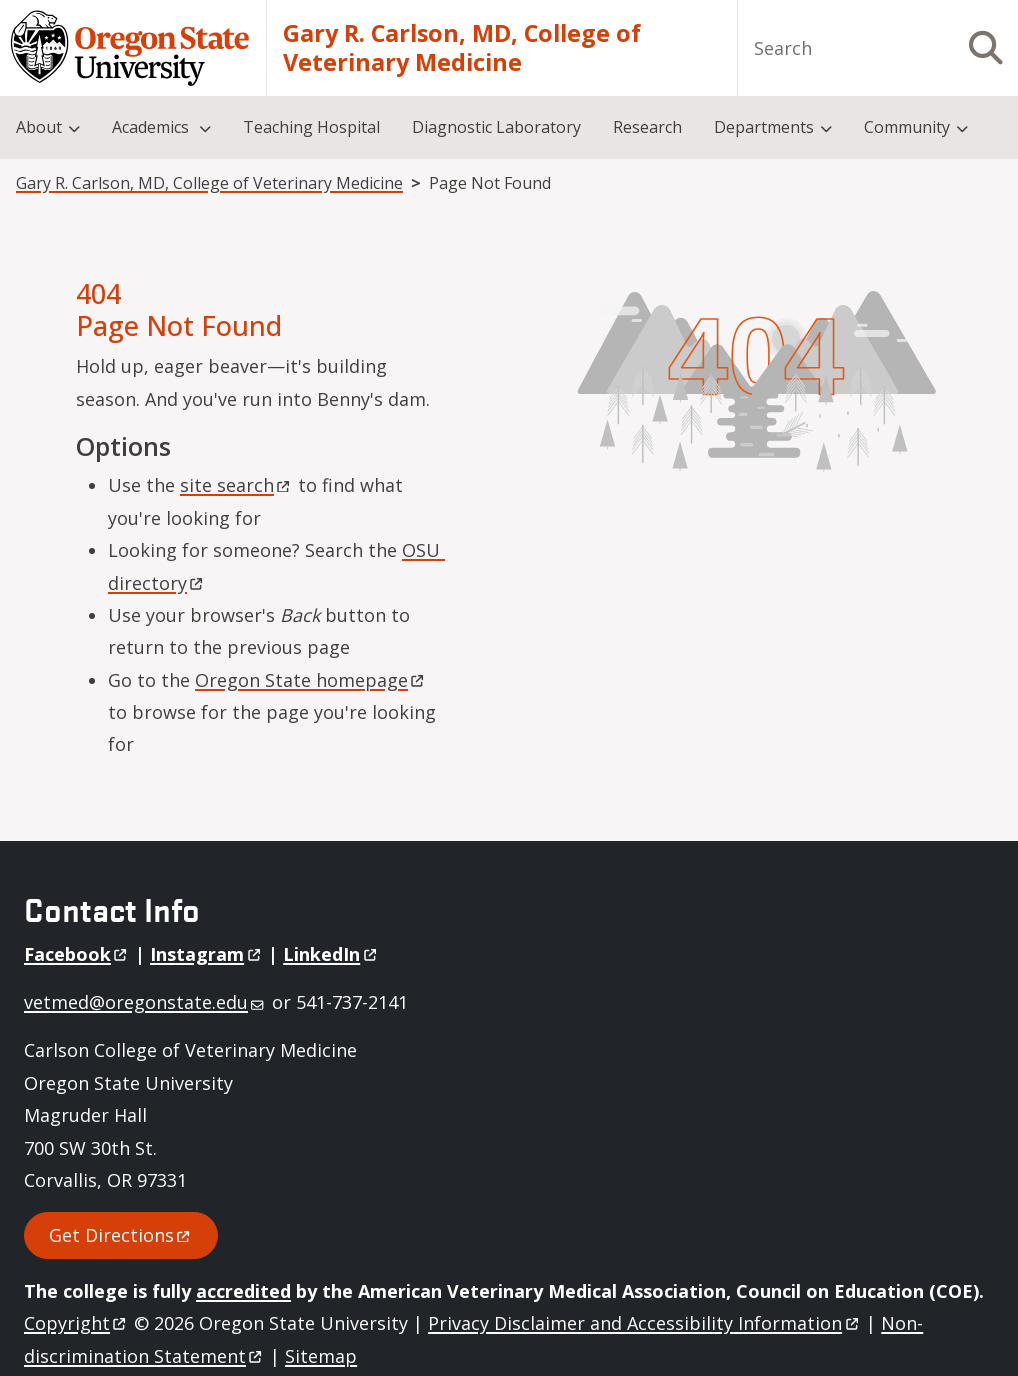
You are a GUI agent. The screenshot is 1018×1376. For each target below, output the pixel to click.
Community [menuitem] (907, 127)
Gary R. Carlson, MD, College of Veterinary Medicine (462, 48)
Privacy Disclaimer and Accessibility (644, 1323)
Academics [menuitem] (152, 127)
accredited (243, 1291)
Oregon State (311, 680)
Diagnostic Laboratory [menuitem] (496, 127)
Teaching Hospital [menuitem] (311, 127)
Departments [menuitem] (764, 127)
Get (121, 1235)
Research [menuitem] (647, 127)
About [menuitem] (39, 127)
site (236, 485)
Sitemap (321, 1356)
